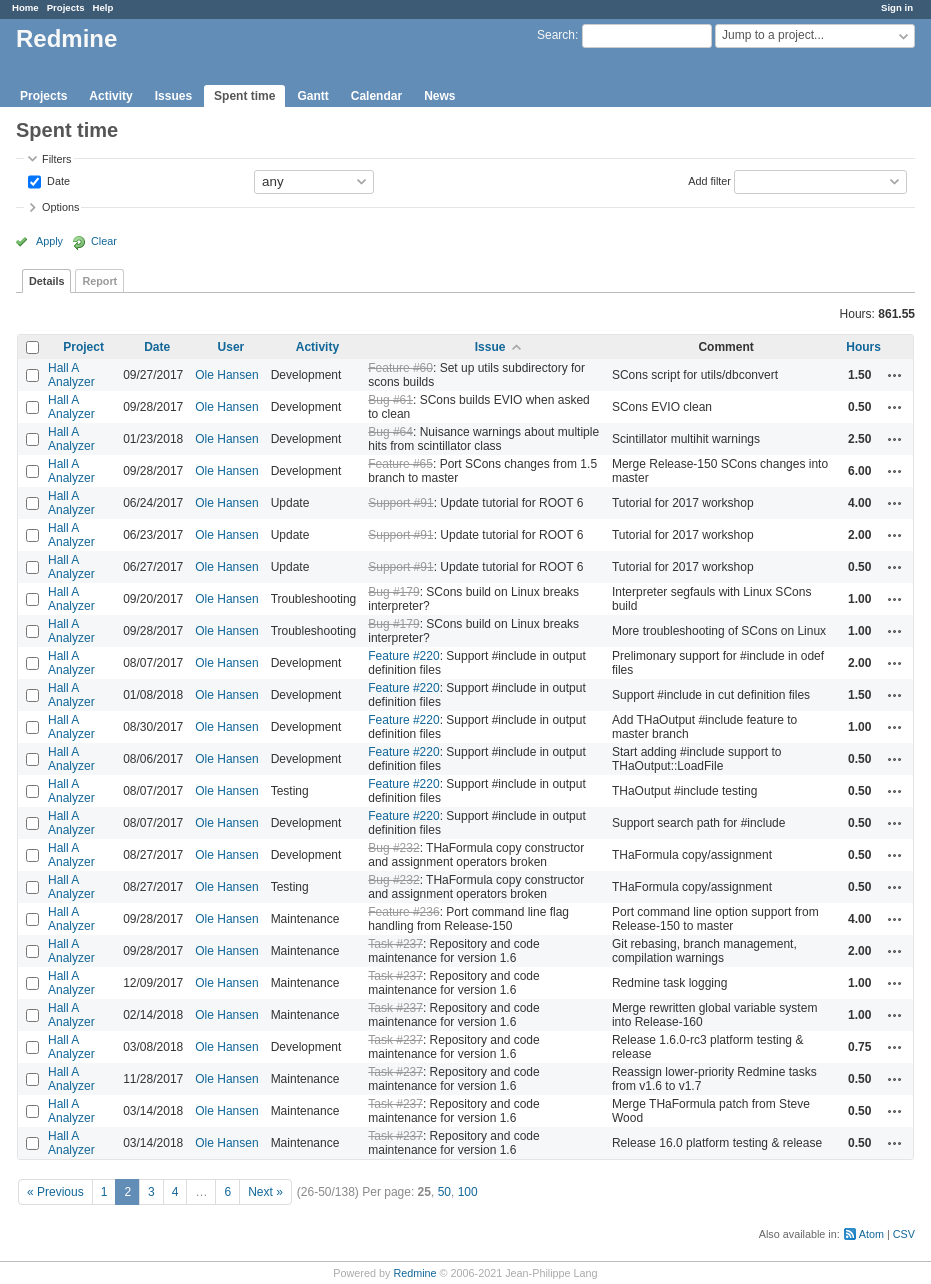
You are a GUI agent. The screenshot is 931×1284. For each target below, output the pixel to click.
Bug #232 (393, 848)
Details (46, 281)
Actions (895, 375)
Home (25, 7)
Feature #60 (400, 368)
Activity (110, 96)
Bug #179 (393, 592)
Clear (104, 241)
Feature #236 (403, 912)
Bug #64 (390, 432)
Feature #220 (403, 656)
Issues (173, 96)
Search (556, 35)
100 (468, 1192)
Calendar (376, 96)
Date (57, 180)
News (439, 96)
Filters (56, 159)
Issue (490, 347)
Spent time (244, 96)
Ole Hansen (226, 375)
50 (444, 1192)
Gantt (312, 96)
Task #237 (395, 944)
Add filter (709, 180)
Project (83, 347)
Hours (863, 347)
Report (99, 281)
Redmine (414, 1273)
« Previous (55, 1192)
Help (103, 7)
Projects (66, 7)
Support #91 (400, 503)
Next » (265, 1192)
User (231, 347)
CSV (904, 1234)
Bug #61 (390, 400)
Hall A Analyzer (71, 375)
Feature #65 (400, 464)
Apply (49, 241)
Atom (871, 1234)
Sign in (897, 7)
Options (60, 207)
